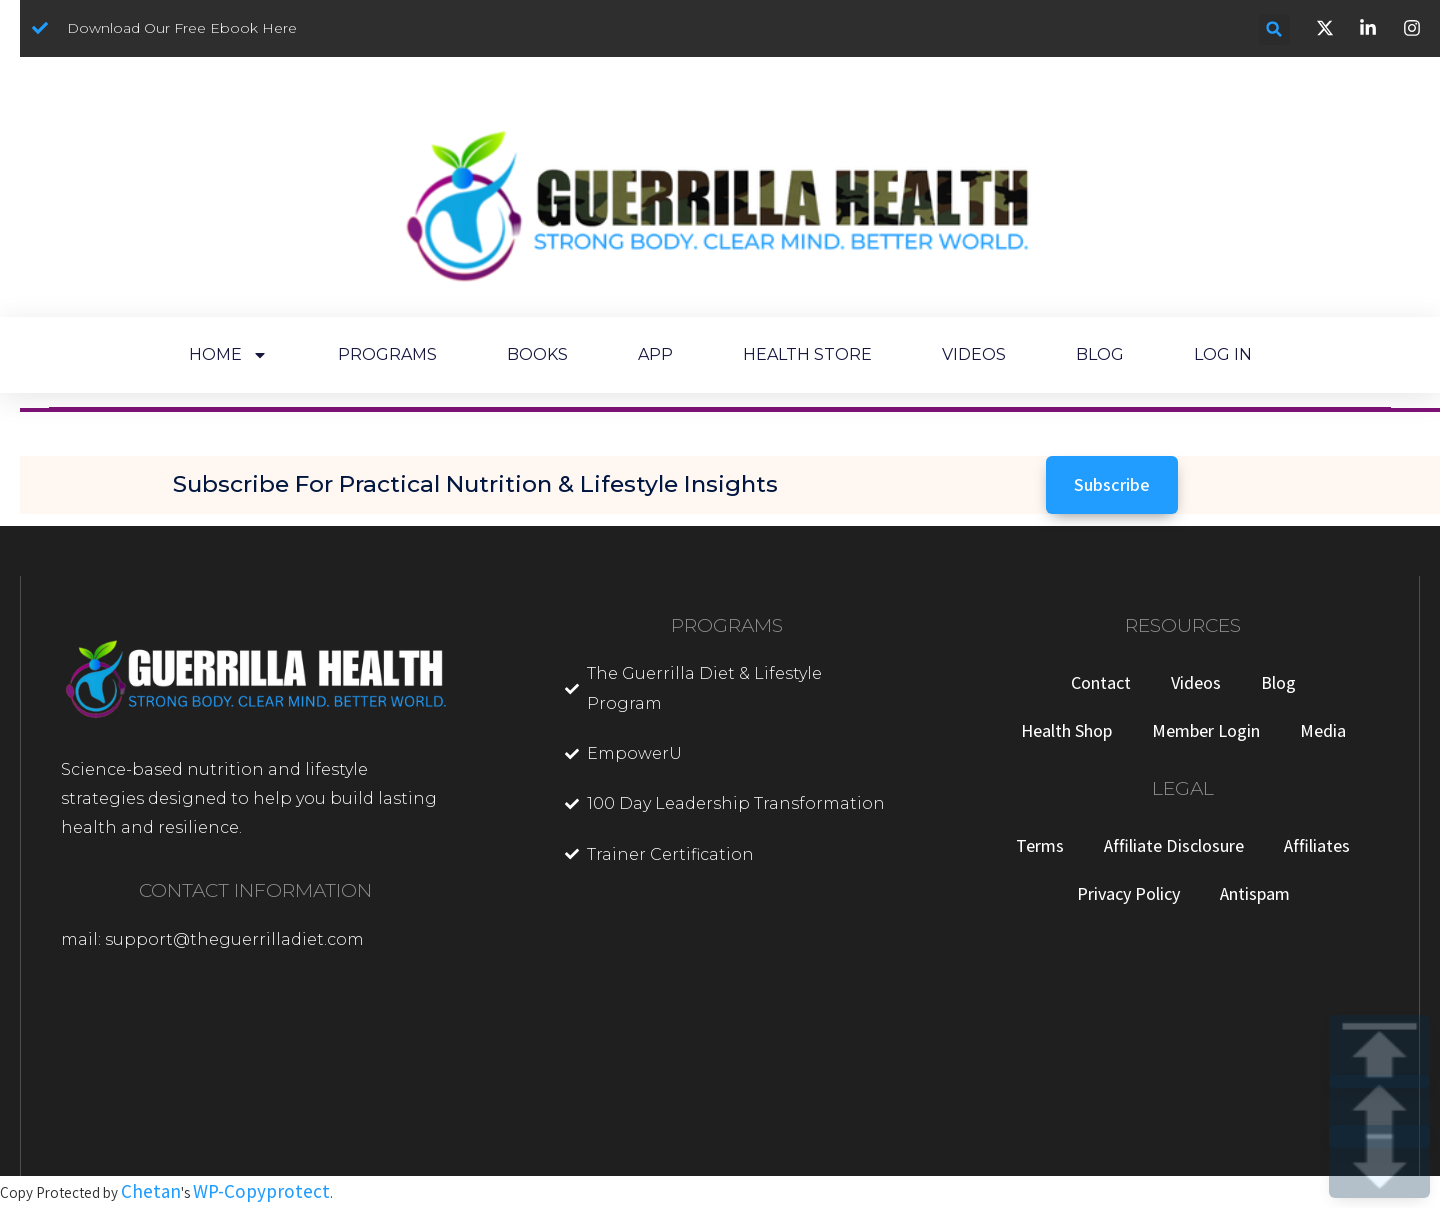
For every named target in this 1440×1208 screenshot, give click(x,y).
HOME (228, 355)
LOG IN (1223, 354)
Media (1323, 730)
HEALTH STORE (807, 354)
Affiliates (1317, 845)
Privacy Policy (1128, 893)
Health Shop (1066, 730)
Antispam (1255, 893)
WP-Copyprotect (261, 1191)
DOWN (1379, 1161)
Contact (1101, 682)
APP (655, 354)
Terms (1040, 845)
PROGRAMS (387, 354)
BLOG (1100, 354)
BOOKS (537, 354)
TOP (1379, 1051)
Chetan (151, 1191)
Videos (1196, 682)
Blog (1278, 682)
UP (1379, 1111)
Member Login (1206, 730)
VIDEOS (974, 354)
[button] (1274, 29)
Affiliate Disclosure (1174, 845)
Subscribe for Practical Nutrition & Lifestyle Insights (475, 484)
